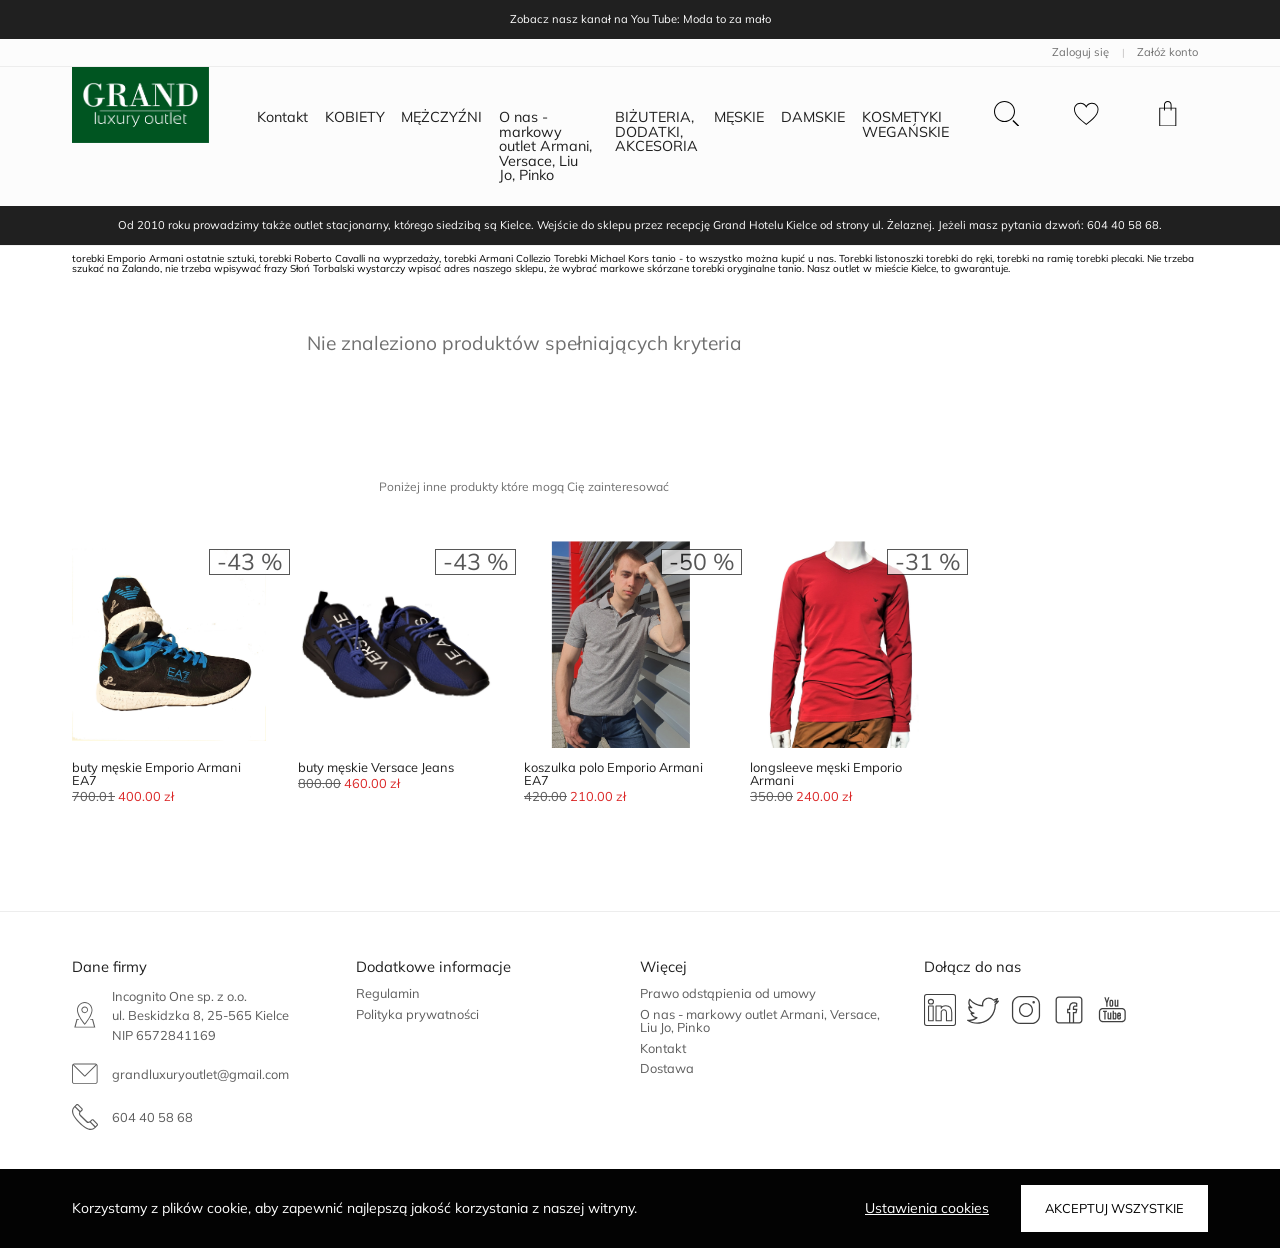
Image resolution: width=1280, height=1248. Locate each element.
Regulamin (388, 993)
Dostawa (667, 1068)
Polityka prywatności (417, 1014)
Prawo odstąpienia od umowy (728, 993)
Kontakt (663, 1048)
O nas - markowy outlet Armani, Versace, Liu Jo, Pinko (760, 1020)
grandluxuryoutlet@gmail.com (200, 1074)
